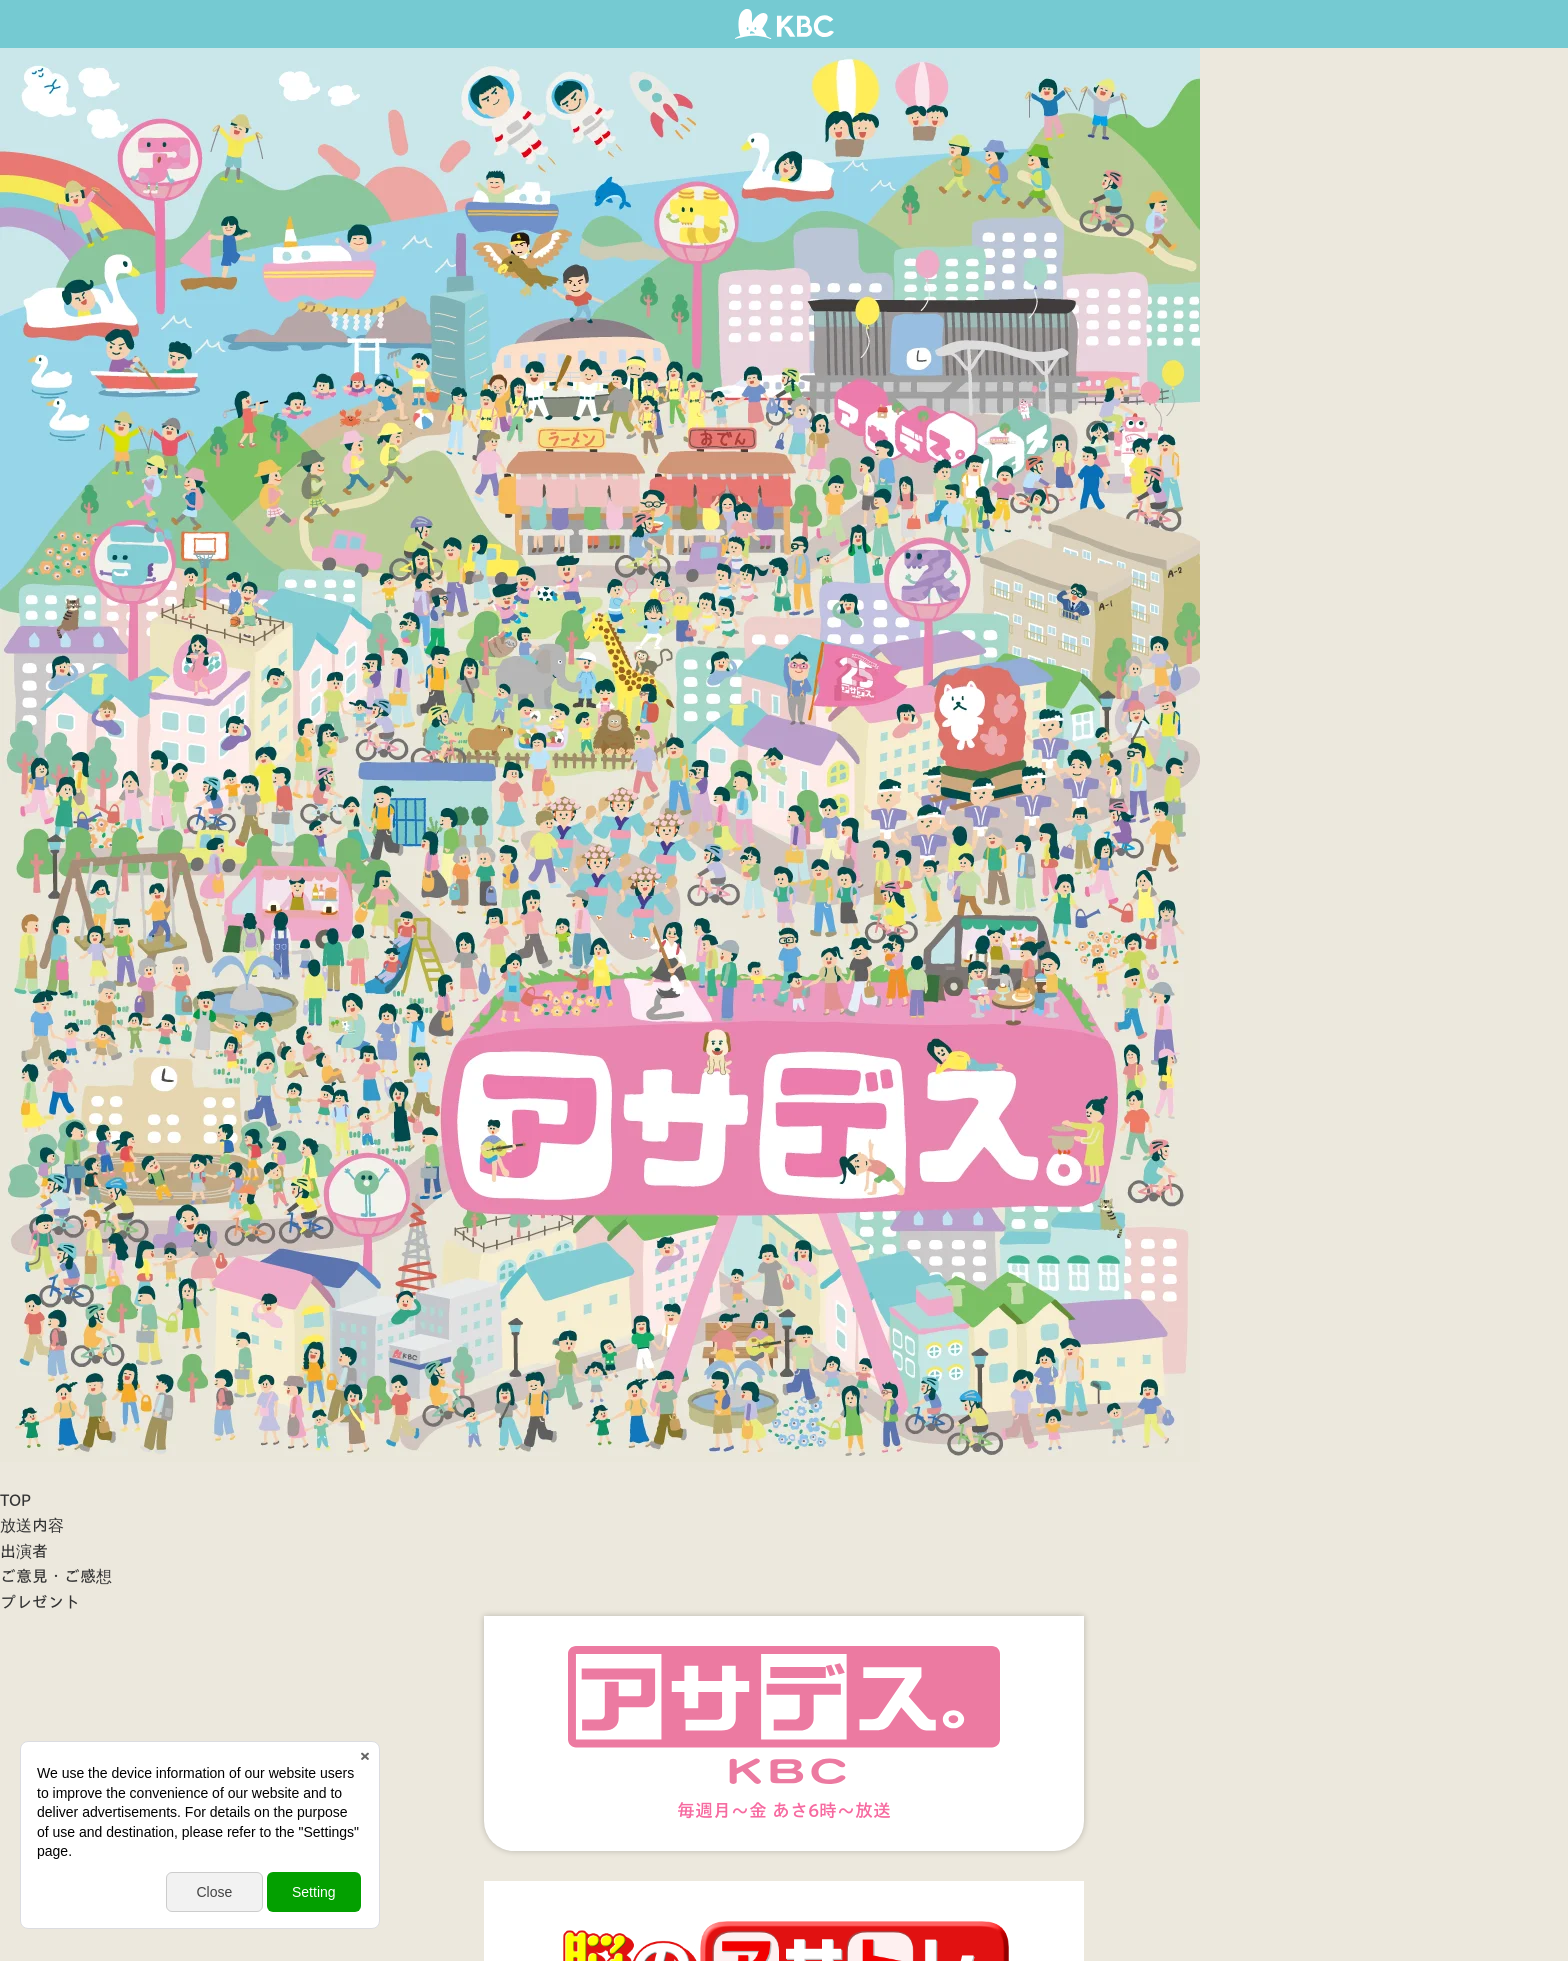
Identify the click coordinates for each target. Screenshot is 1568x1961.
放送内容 (32, 1525)
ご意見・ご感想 (56, 1576)
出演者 (24, 1551)
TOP (15, 1500)
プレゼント (40, 1602)
